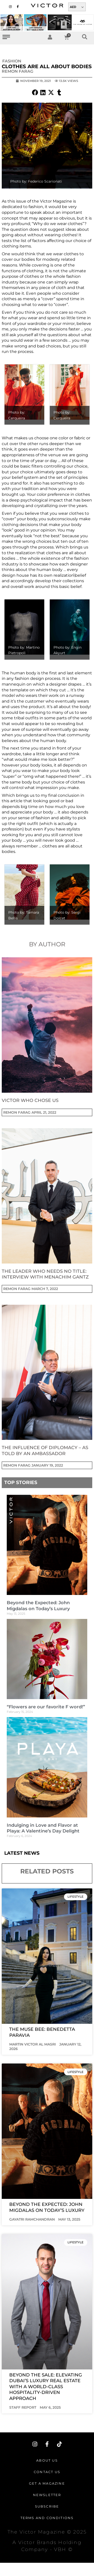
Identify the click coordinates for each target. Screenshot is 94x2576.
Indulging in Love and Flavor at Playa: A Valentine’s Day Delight (43, 1828)
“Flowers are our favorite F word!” (46, 1707)
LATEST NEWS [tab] (22, 1853)
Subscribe (47, 2506)
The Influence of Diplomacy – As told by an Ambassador (45, 1450)
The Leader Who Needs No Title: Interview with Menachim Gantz (45, 1274)
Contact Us (47, 2472)
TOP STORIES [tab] (20, 1482)
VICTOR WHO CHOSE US (30, 1100)
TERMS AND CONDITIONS (47, 2518)
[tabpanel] (47, 1668)
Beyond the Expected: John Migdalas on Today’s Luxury (38, 1605)
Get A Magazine (47, 2483)
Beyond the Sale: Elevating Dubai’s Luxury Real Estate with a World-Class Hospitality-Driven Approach (45, 2386)
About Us (47, 2460)
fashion (11, 61)
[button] (85, 37)
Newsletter (47, 2495)
